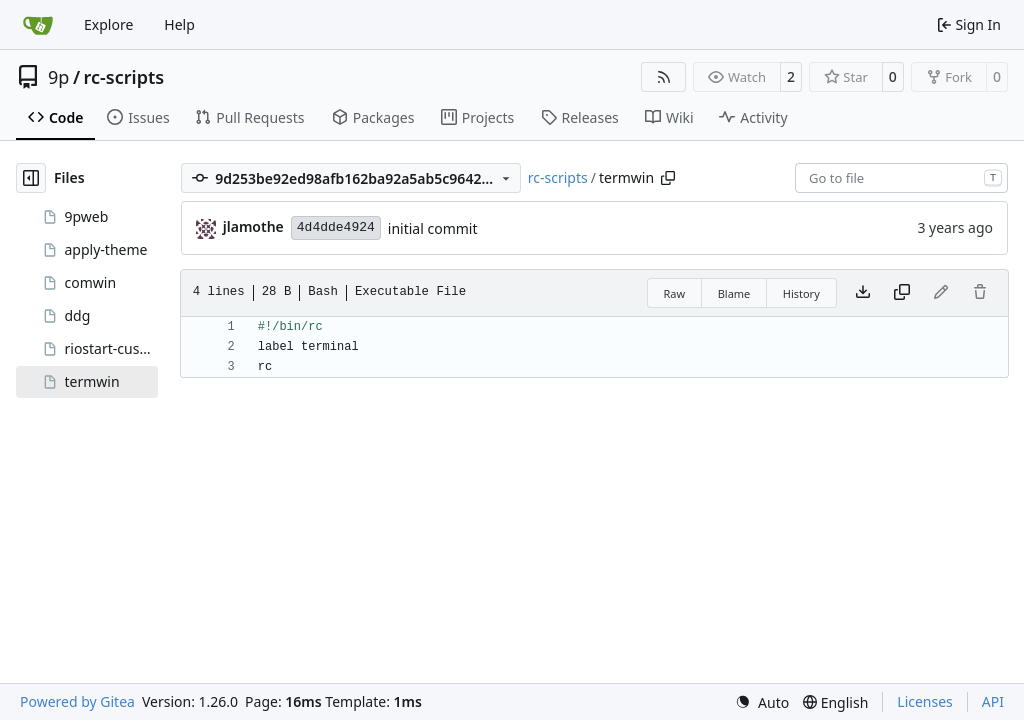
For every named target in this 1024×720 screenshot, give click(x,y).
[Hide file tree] (31, 178)
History (801, 293)
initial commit (433, 228)
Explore (108, 24)
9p (58, 77)
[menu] (762, 702)
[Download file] (863, 293)
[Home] (38, 25)
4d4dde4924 (336, 227)
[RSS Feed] (664, 77)
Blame (734, 293)
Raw (675, 293)
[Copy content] (902, 293)
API (993, 701)
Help (179, 24)
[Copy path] (668, 178)
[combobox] (901, 178)
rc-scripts (124, 77)
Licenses (925, 701)
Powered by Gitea (77, 701)
